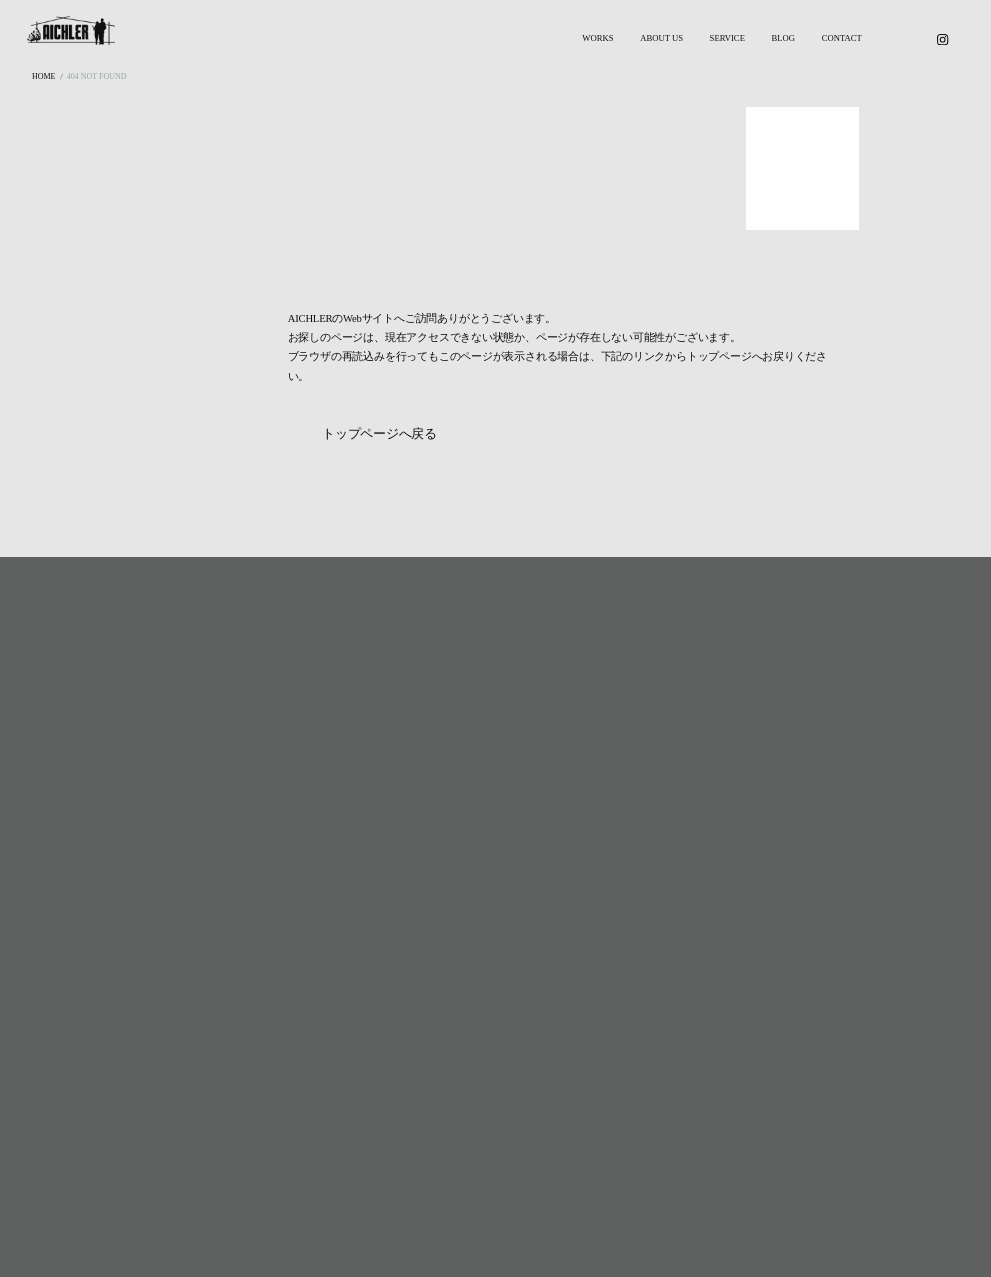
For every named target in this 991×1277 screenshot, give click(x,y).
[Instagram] (942, 39)
